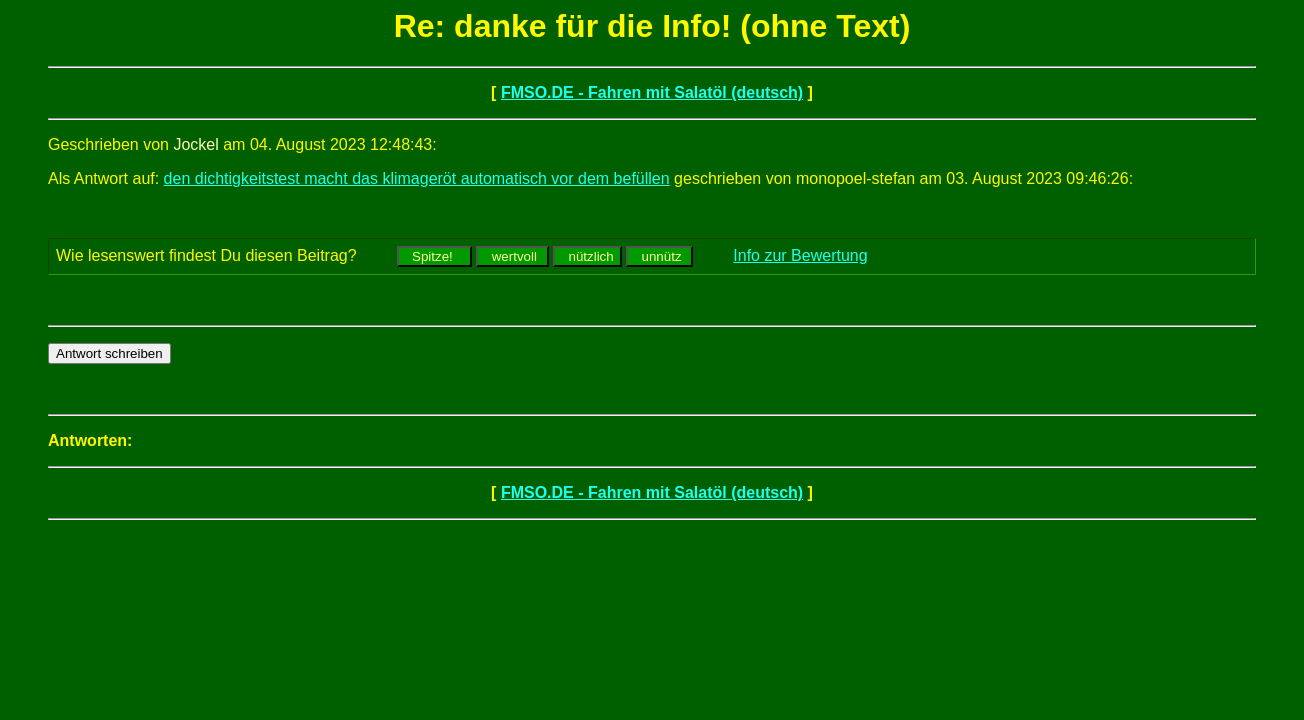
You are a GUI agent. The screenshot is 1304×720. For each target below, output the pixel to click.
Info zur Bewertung (800, 255)
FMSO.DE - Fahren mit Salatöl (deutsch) (652, 92)
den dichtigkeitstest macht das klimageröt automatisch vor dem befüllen (417, 178)
